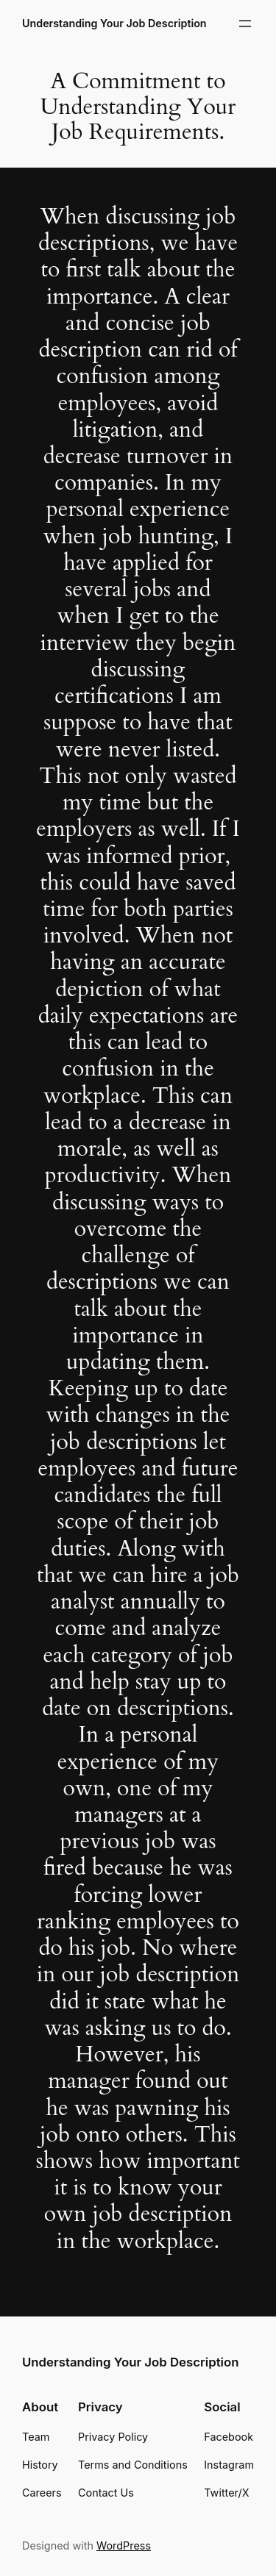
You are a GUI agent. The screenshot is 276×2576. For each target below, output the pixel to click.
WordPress (123, 2545)
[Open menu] (245, 23)
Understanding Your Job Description (114, 23)
